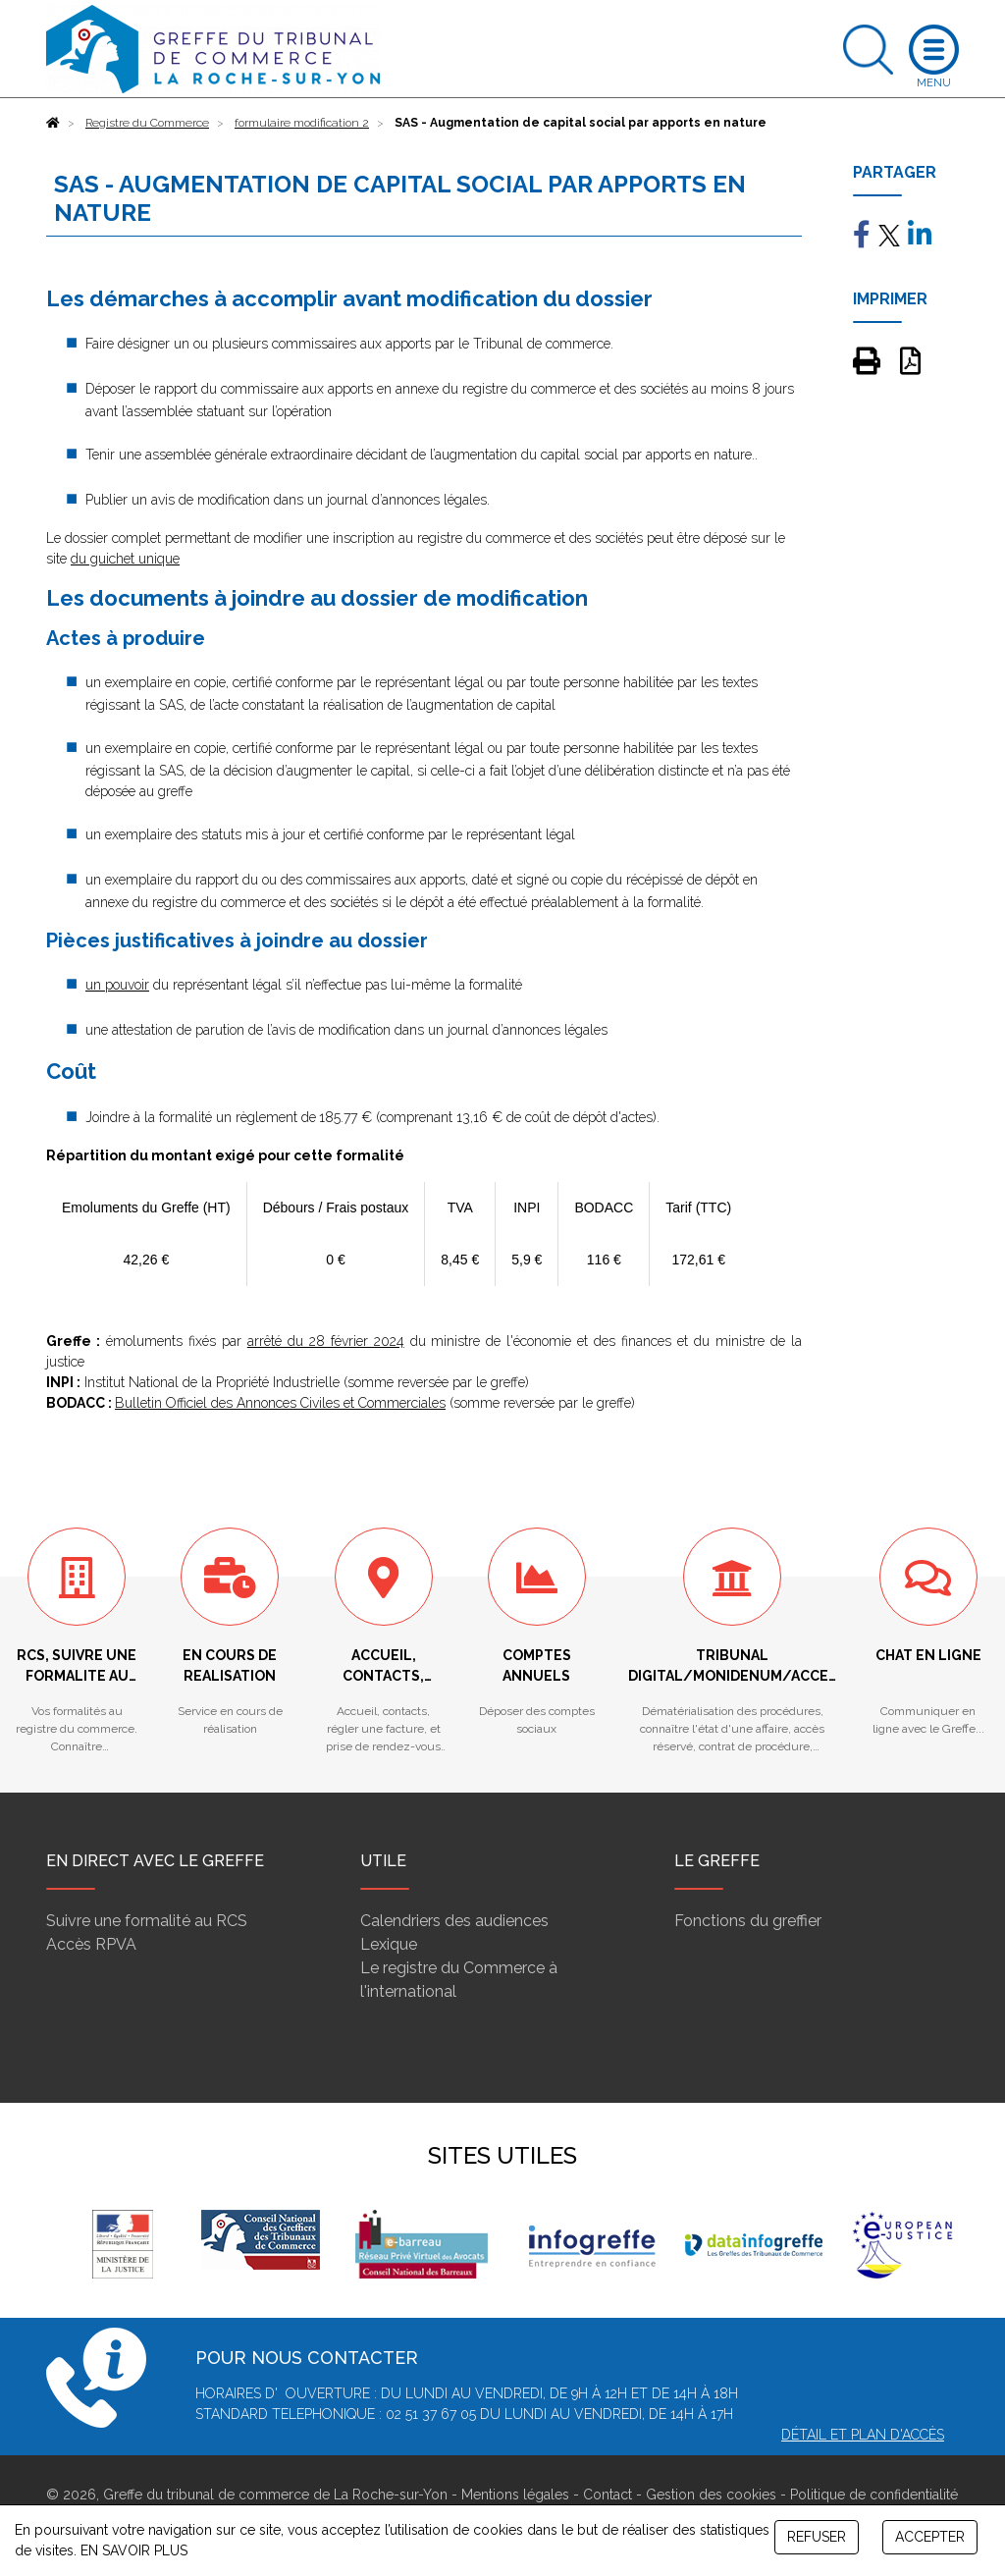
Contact (607, 2494)
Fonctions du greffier (747, 1920)
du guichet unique (125, 558)
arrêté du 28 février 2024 (325, 1341)
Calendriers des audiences (454, 1920)
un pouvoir (117, 985)
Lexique (388, 1944)
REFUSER (816, 2537)
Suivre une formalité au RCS (146, 1920)
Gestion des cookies (711, 2494)
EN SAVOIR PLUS (133, 2550)
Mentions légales (515, 2494)
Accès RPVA (91, 1944)
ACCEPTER (930, 2537)
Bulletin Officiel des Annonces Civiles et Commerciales (280, 1403)
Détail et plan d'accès (862, 2434)
